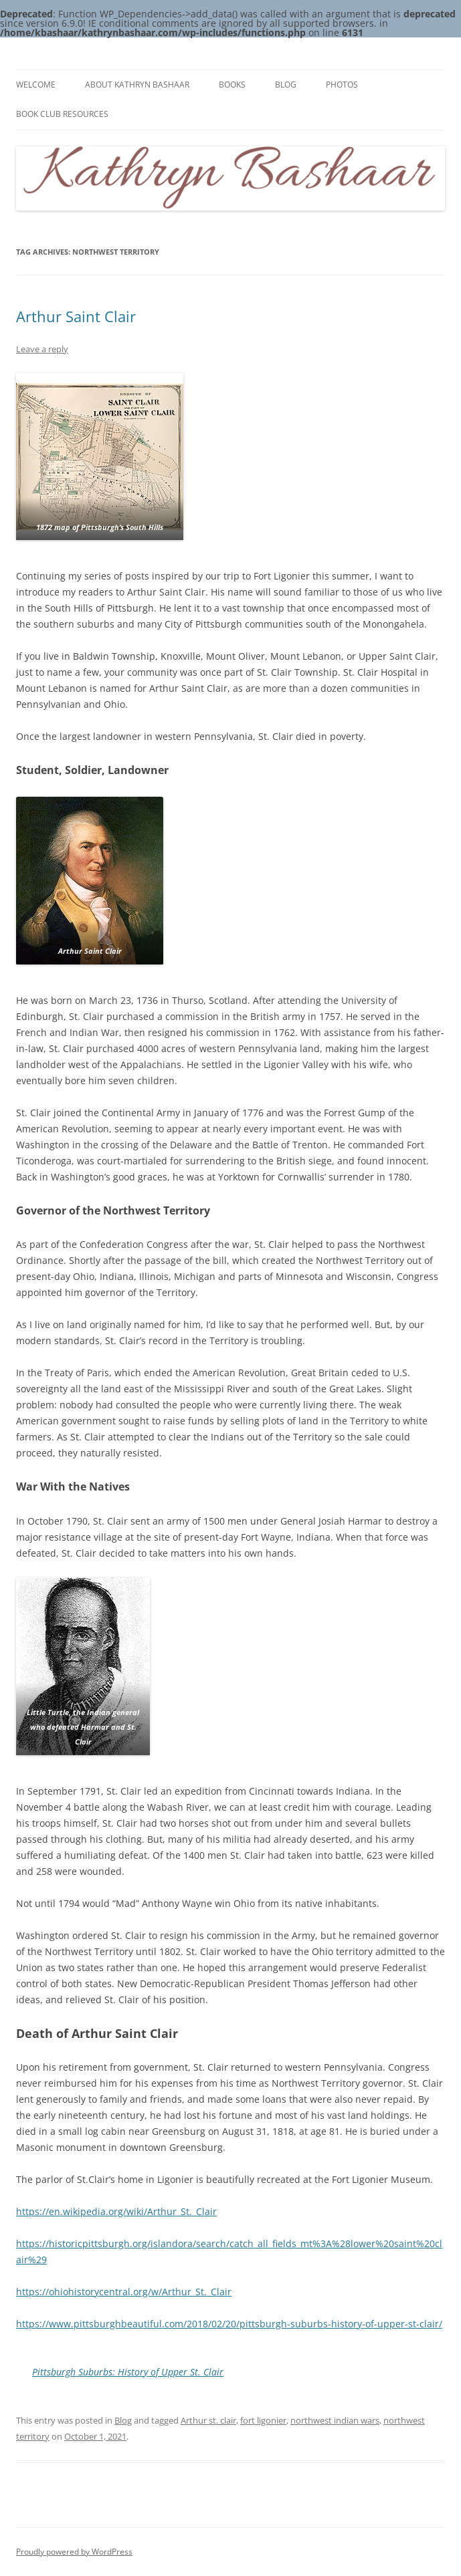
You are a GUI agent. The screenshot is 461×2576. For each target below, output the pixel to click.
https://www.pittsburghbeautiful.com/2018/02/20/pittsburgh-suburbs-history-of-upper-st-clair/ (229, 2323)
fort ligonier (263, 2420)
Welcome (36, 84)
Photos (342, 84)
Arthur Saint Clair (76, 316)
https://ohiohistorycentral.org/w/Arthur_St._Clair (124, 2291)
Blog (285, 84)
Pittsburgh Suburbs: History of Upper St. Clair (127, 2371)
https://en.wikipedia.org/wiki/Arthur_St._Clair (116, 2211)
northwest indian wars (334, 2420)
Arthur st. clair (208, 2420)
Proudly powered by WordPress (74, 2551)
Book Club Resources (62, 114)
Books (232, 84)
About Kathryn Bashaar (137, 84)
